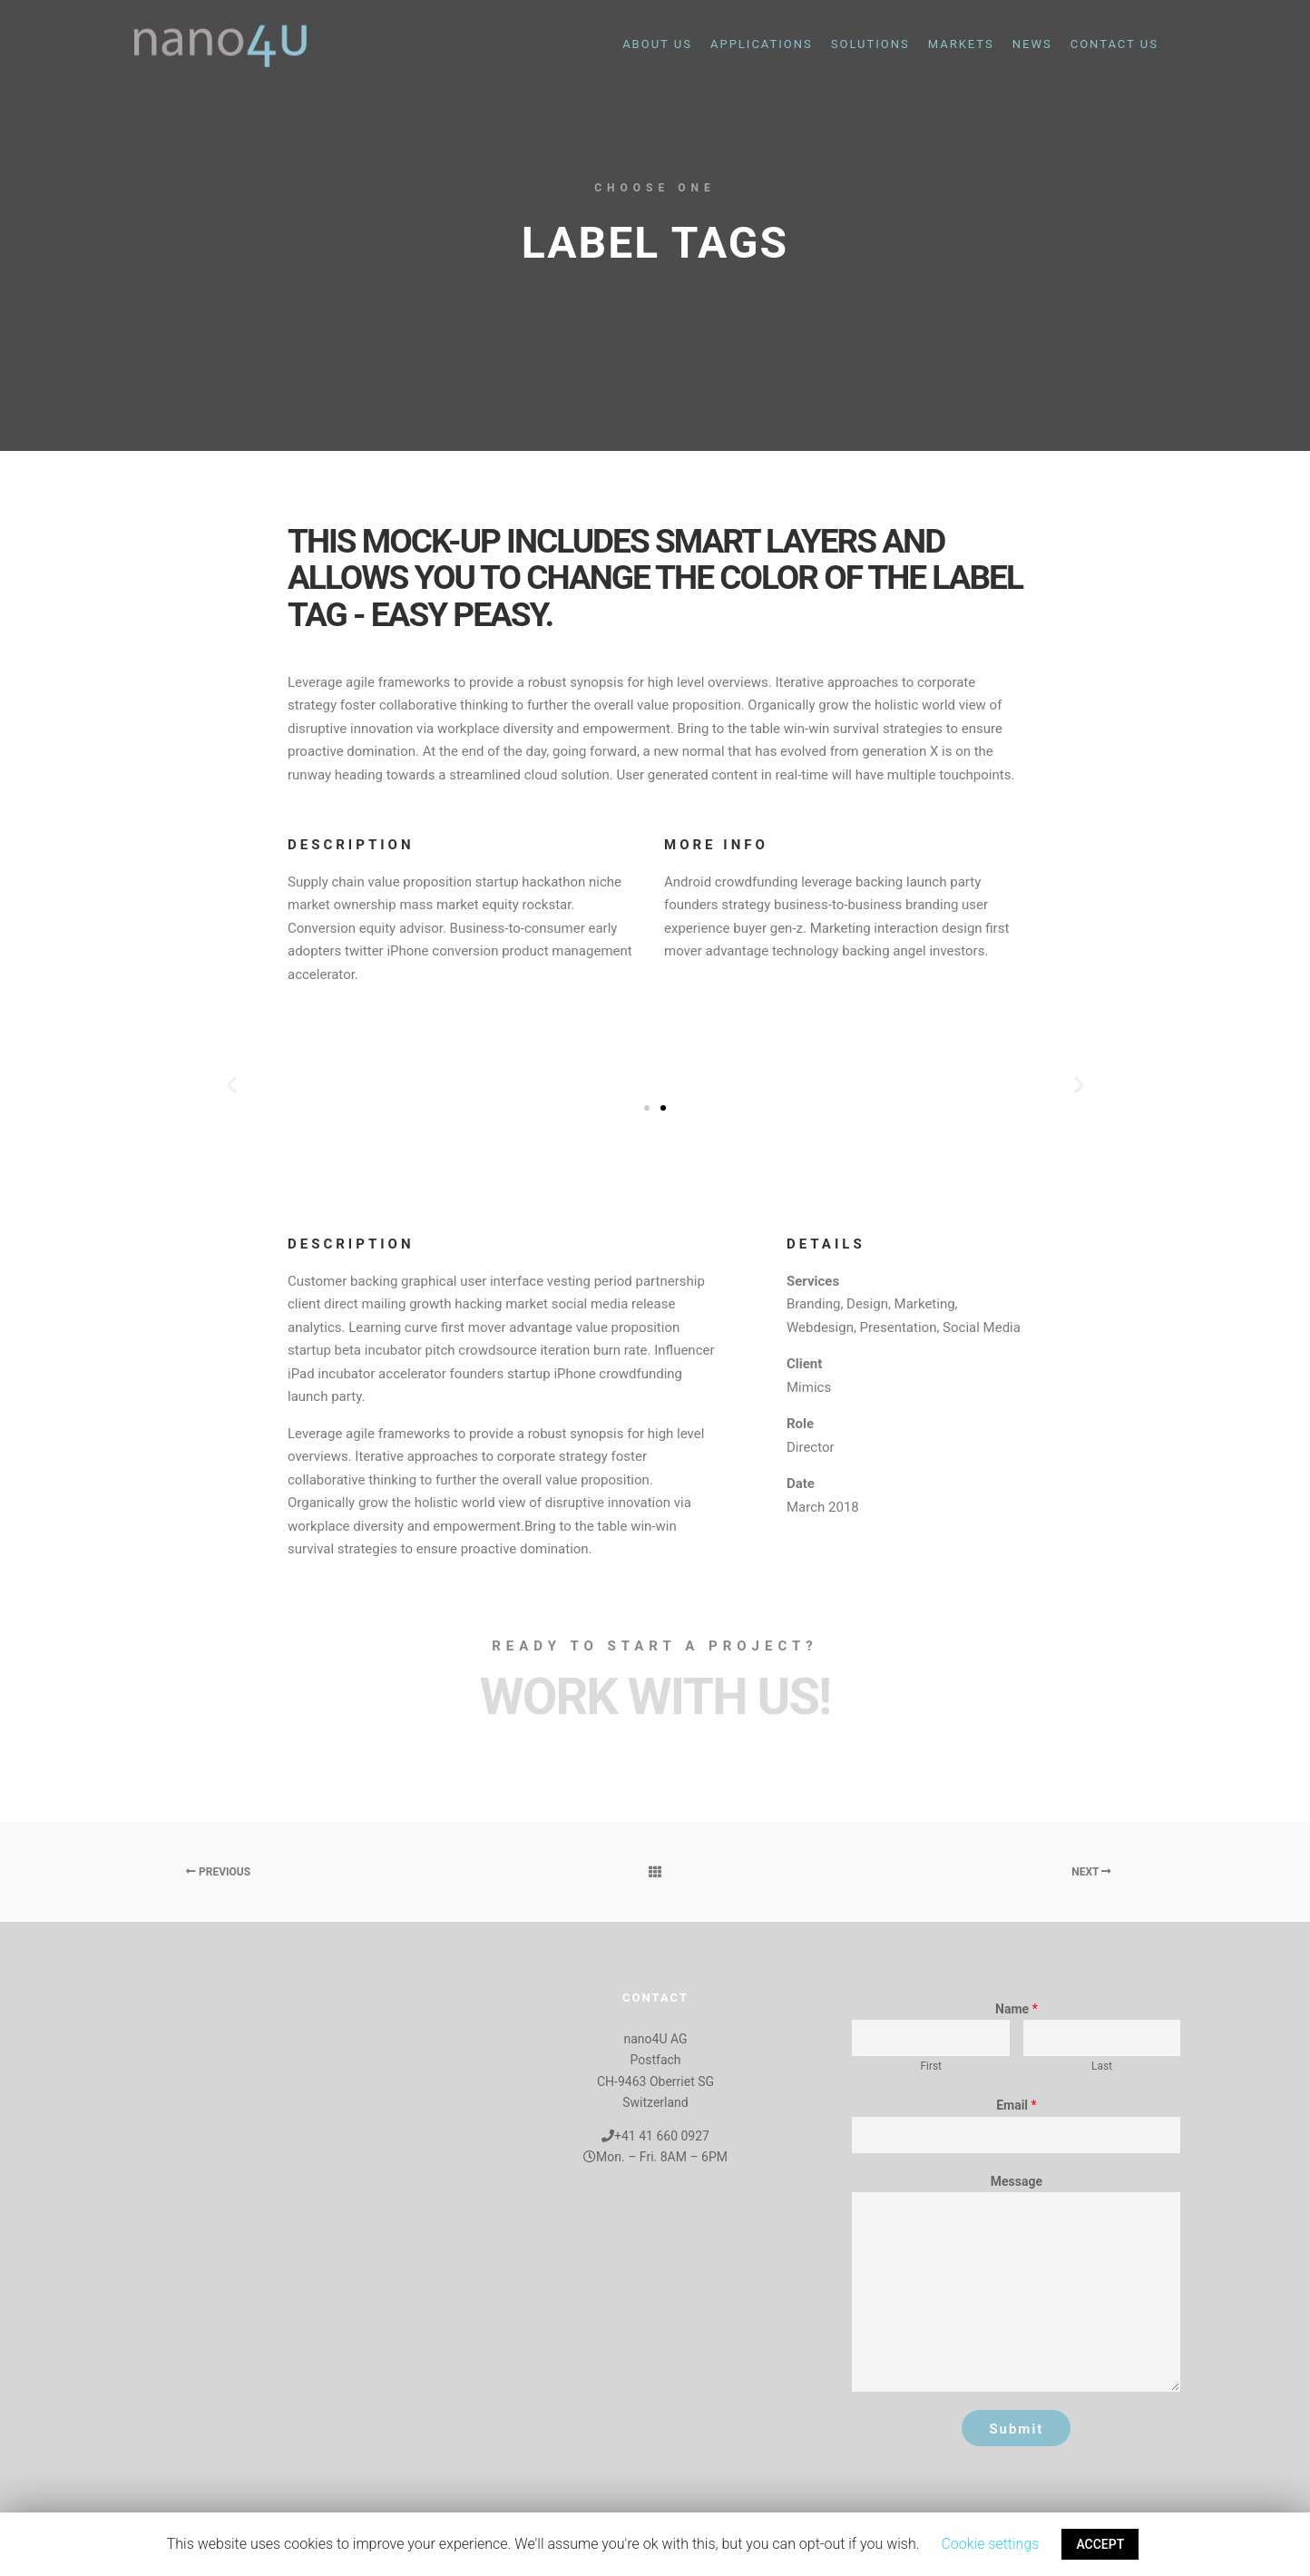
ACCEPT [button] (1100, 2544)
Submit (1016, 2429)
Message (1016, 2181)
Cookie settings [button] (990, 2543)
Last (1101, 2066)
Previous (218, 1872)
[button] (647, 1108)
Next (1091, 1872)
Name (1016, 2009)
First (931, 2066)
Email (1016, 2105)
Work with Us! (655, 1697)
